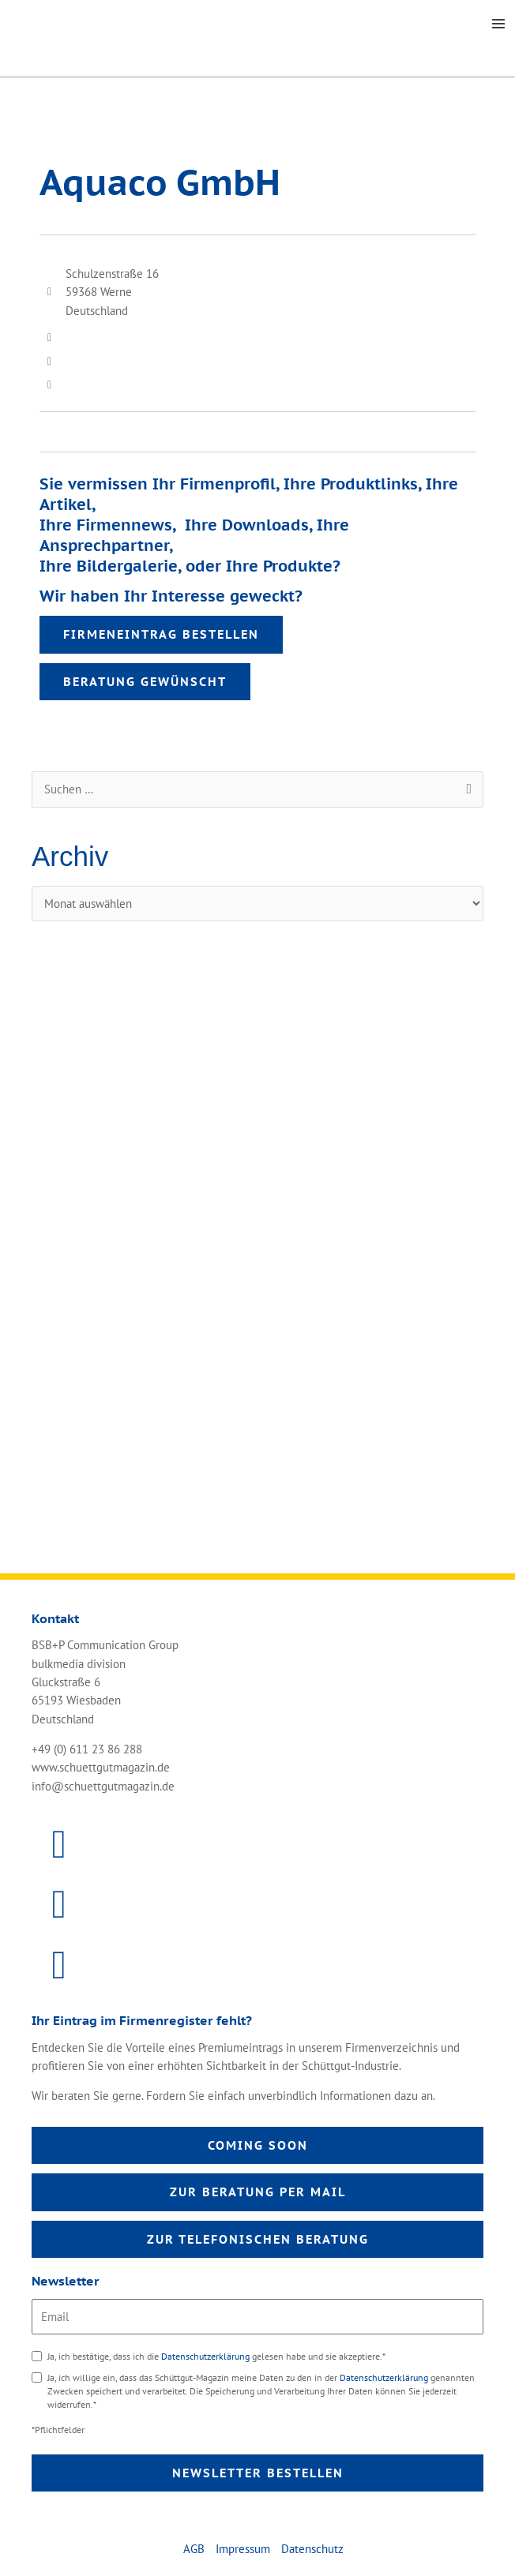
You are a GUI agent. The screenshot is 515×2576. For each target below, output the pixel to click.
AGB (194, 2548)
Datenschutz (312, 2548)
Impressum (243, 2548)
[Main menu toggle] (498, 23)
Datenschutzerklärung (206, 2356)
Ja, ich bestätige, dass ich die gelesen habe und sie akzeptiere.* (216, 2356)
